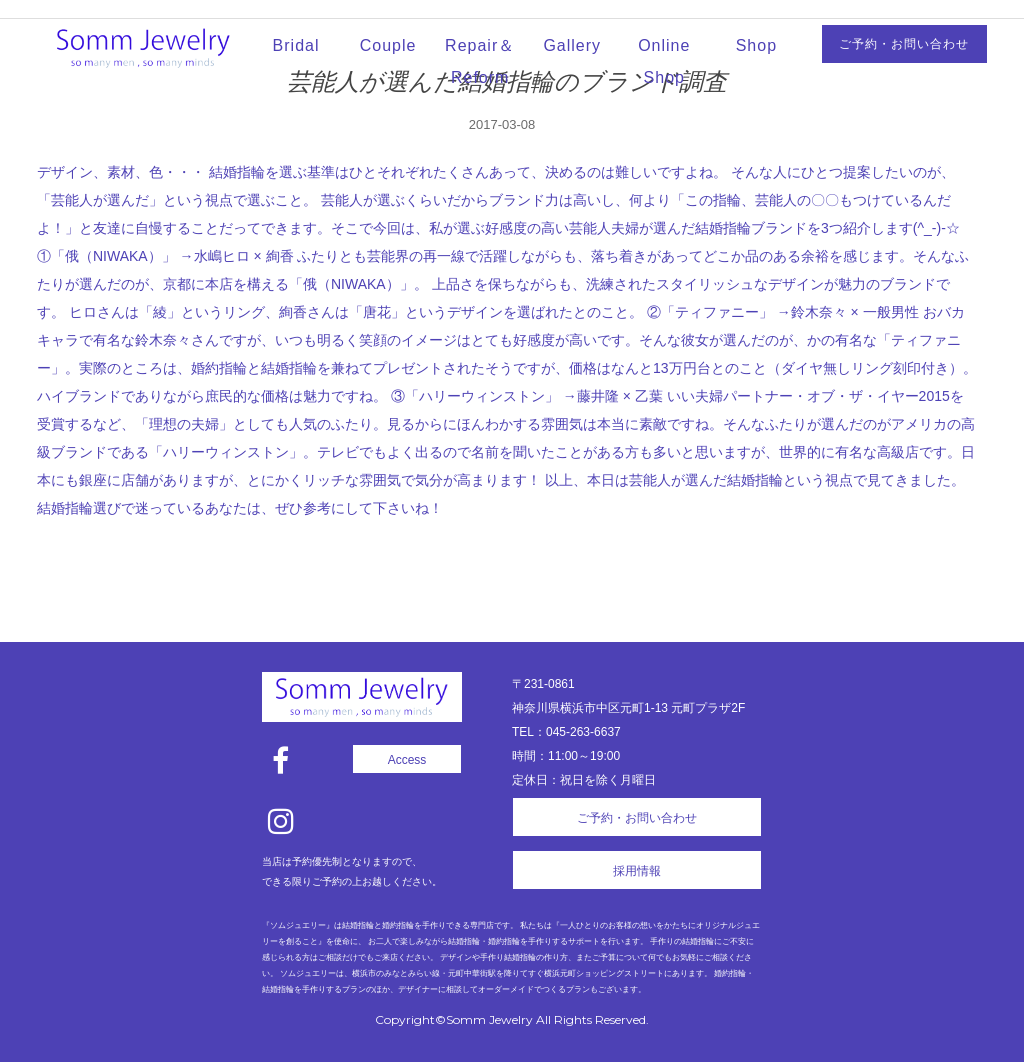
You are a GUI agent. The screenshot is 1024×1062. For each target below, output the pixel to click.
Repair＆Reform (480, 61)
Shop (756, 45)
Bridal (296, 45)
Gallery (572, 45)
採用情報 (637, 871)
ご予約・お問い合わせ (904, 44)
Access (407, 760)
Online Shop (664, 61)
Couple (388, 45)
